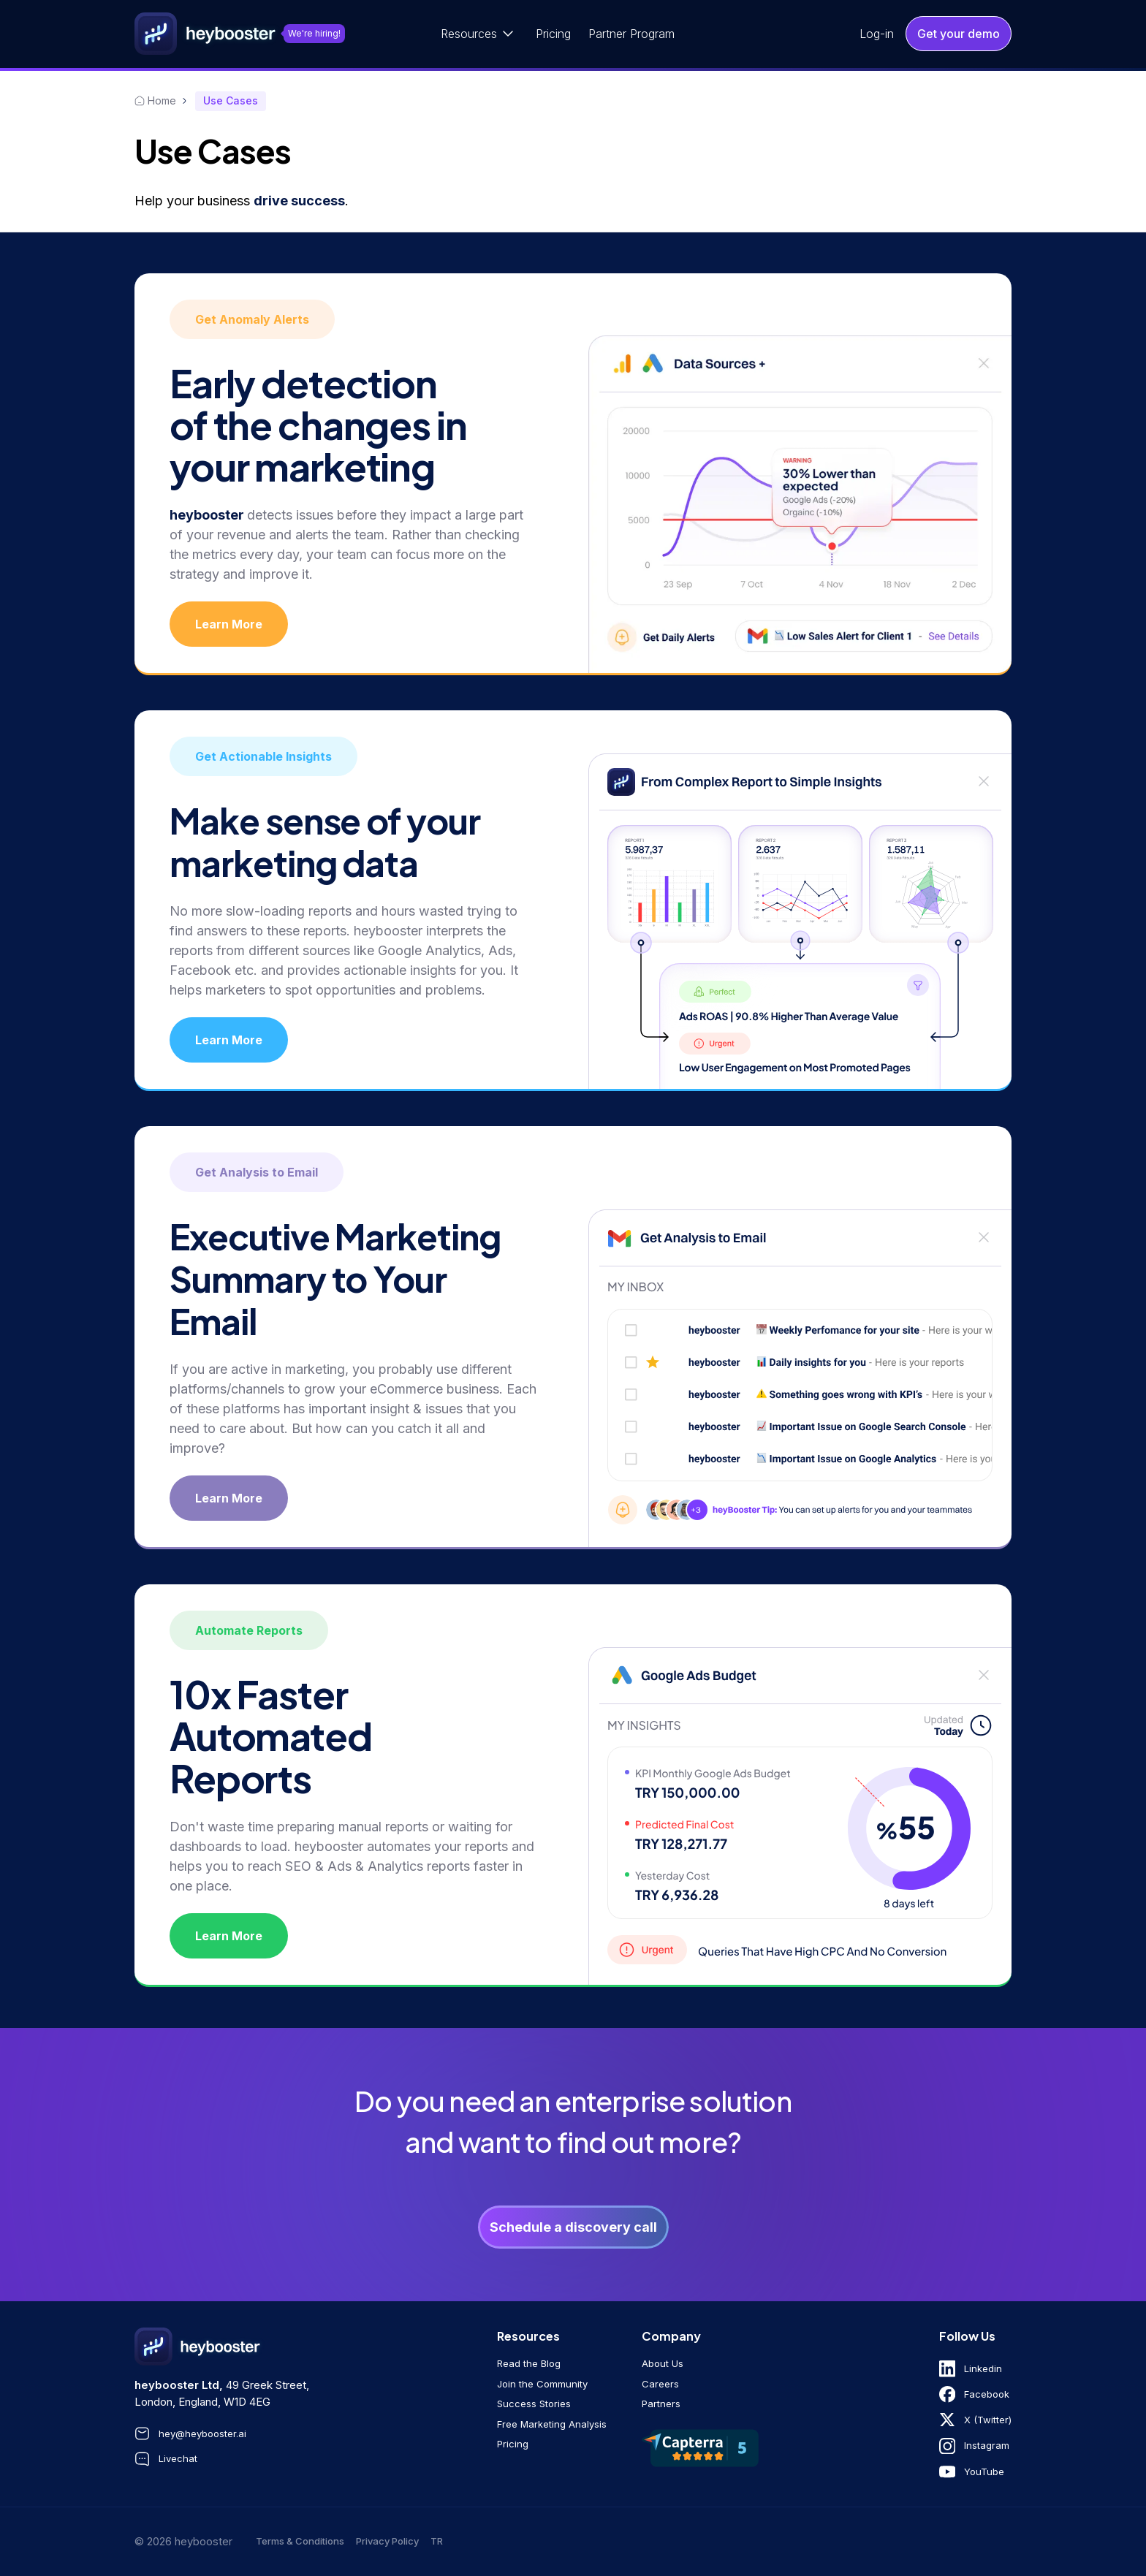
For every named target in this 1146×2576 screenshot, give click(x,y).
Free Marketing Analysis (552, 2424)
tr (436, 2541)
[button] (479, 33)
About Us (662, 2363)
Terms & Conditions (300, 2541)
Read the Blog (529, 2363)
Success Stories (534, 2403)
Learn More (228, 624)
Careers (660, 2384)
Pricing (553, 33)
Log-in (877, 33)
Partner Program (631, 33)
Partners (661, 2403)
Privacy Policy (387, 2541)
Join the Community (542, 2384)
